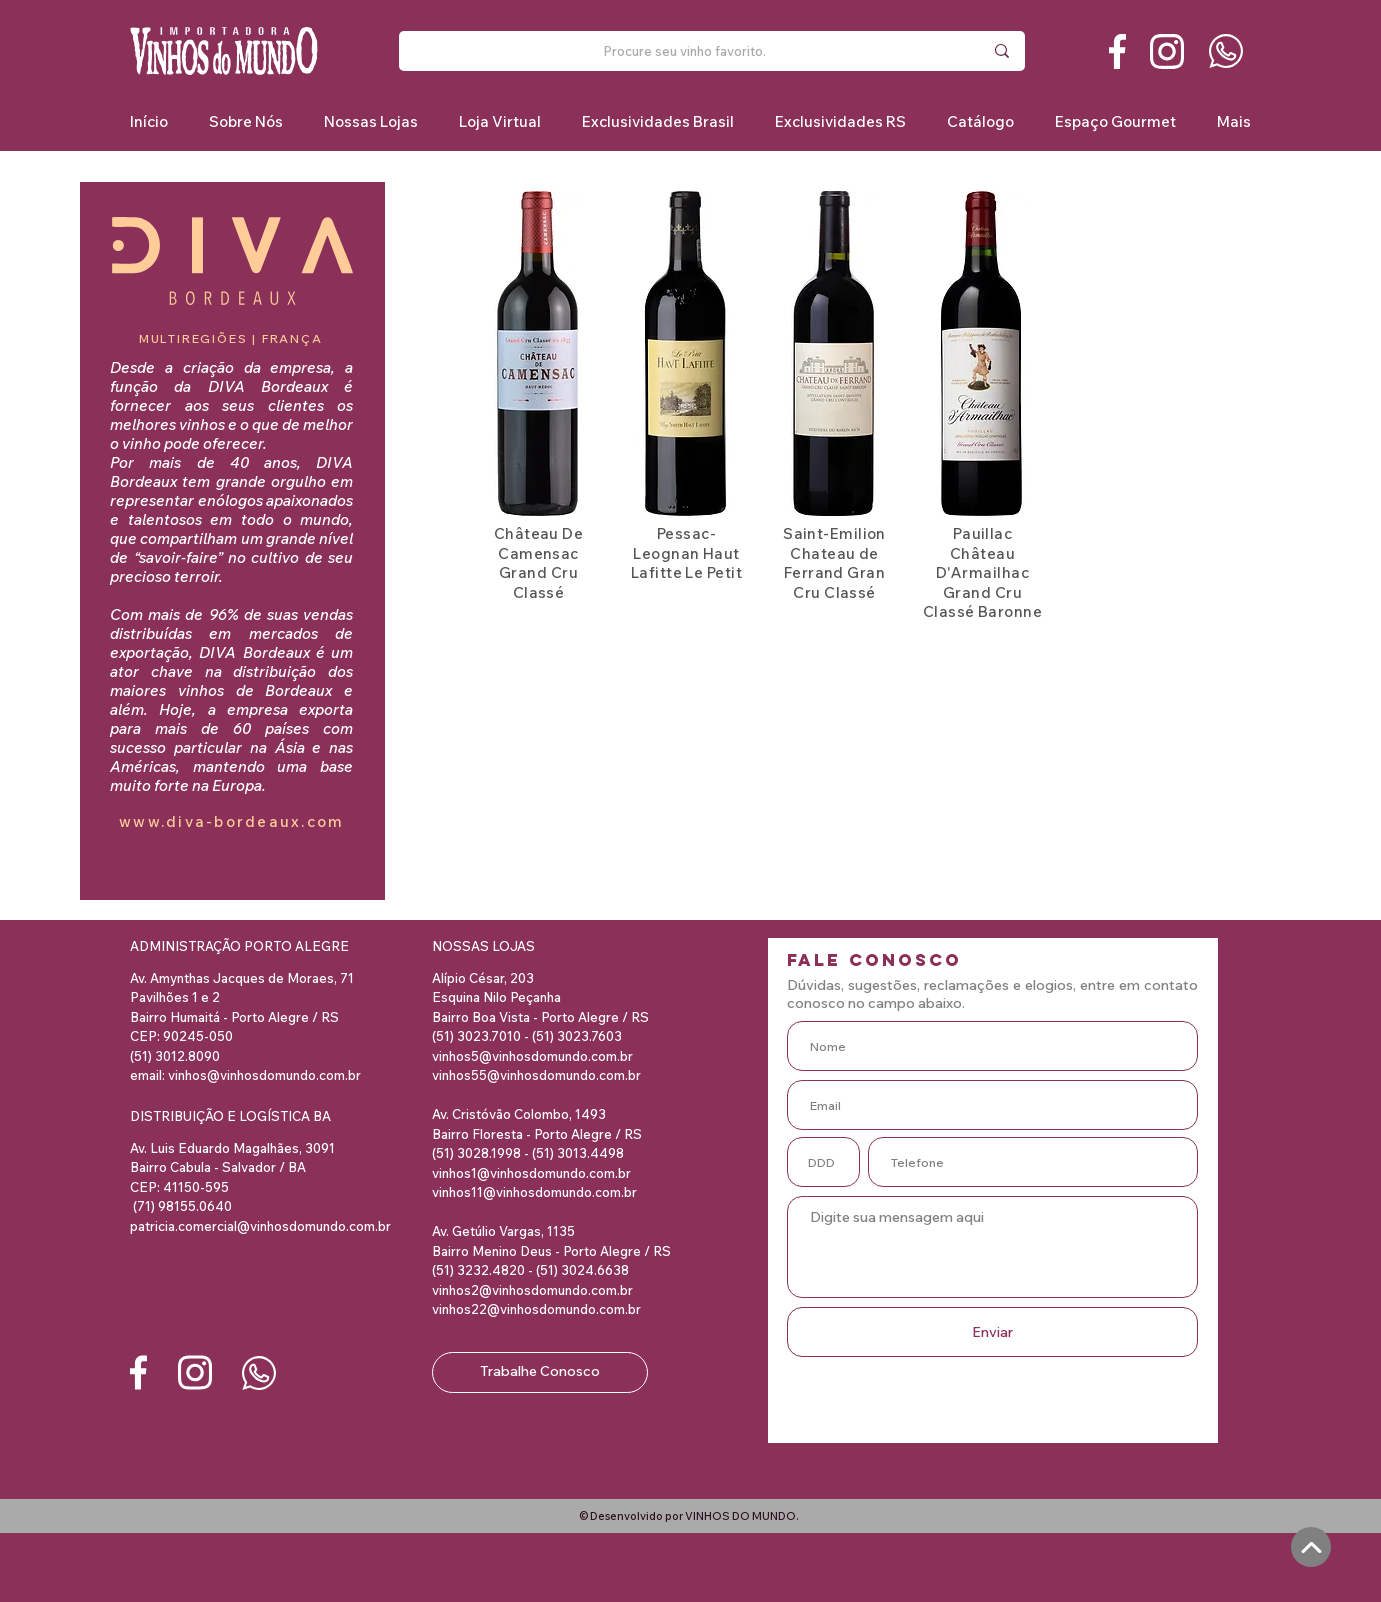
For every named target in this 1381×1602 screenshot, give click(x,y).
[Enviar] (992, 1332)
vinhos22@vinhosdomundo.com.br (536, 1309)
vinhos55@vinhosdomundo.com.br (536, 1075)
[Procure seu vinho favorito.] (684, 51)
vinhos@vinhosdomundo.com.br (264, 1075)
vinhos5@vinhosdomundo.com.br (532, 1056)
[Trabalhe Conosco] (540, 1372)
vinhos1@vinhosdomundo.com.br (531, 1173)
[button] (657, 121)
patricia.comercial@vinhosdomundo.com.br (260, 1226)
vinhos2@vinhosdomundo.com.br (532, 1290)
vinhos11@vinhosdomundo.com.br (534, 1192)
